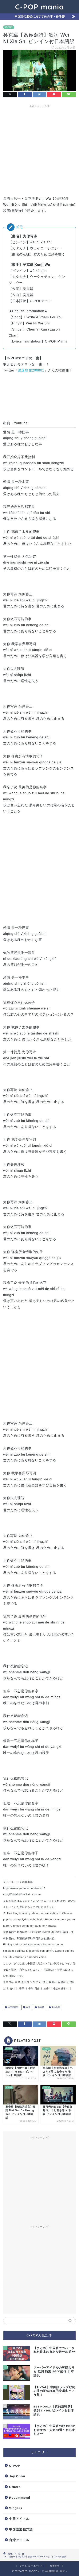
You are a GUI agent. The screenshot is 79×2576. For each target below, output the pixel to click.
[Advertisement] (39, 149)
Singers (15, 2508)
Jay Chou (17, 2476)
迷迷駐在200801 (31, 370)
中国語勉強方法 (21, 2529)
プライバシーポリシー (31, 2566)
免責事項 (54, 2566)
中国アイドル (19, 2519)
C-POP (8, 27)
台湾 (27, 2007)
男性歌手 (55, 2007)
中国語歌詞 (12, 2007)
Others (15, 2487)
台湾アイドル (19, 2540)
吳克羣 (40, 2007)
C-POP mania (39, 6)
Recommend (19, 2497)
